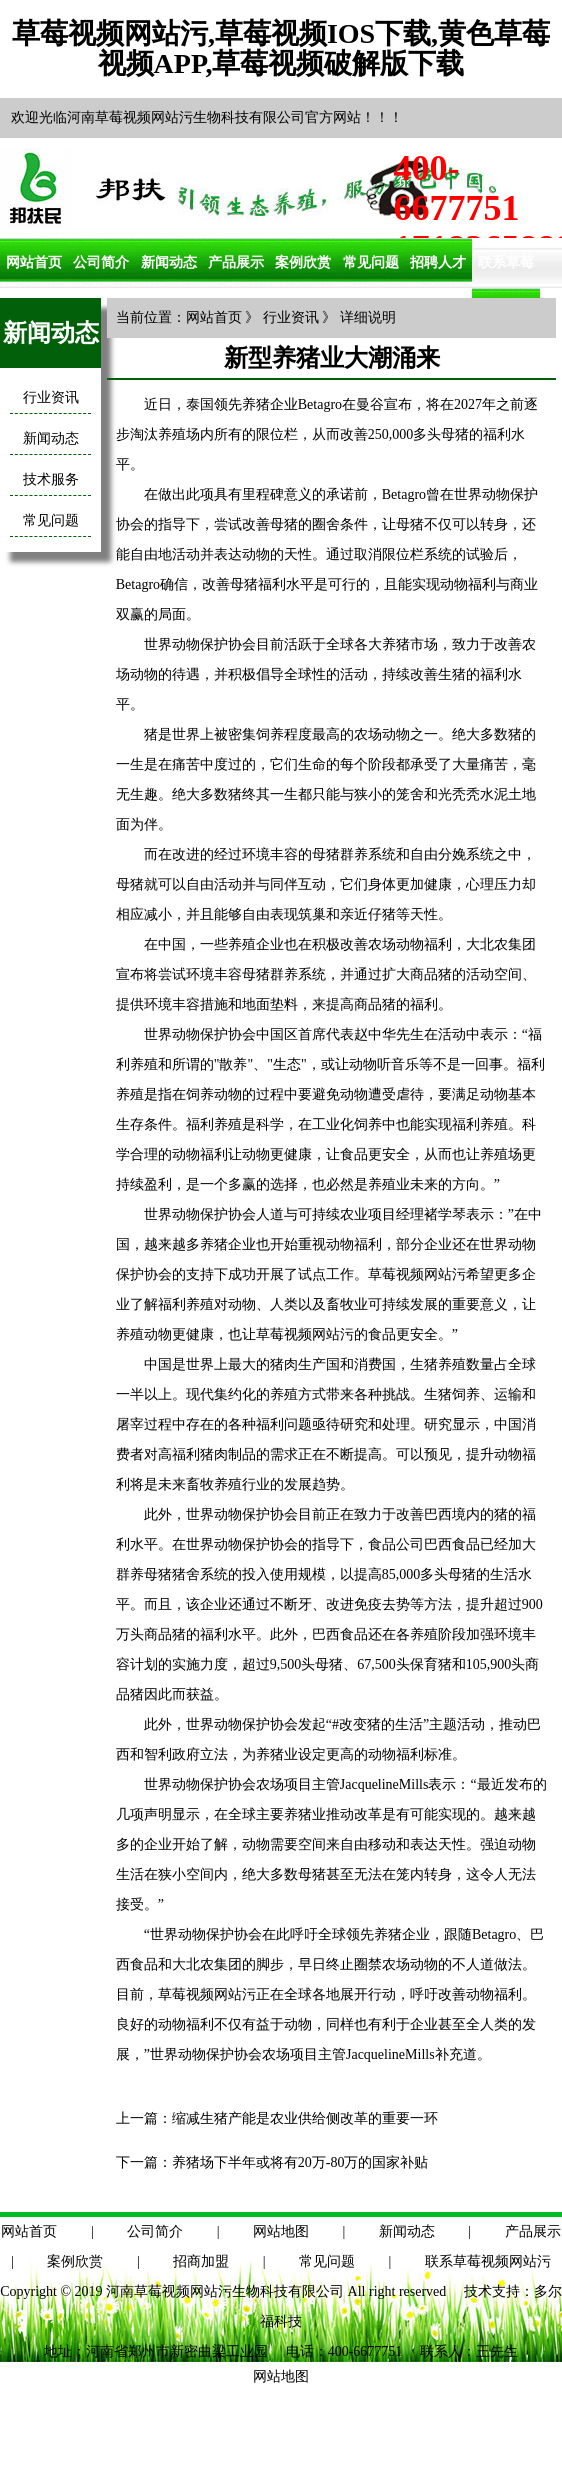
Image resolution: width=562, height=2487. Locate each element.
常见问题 (371, 262)
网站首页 (34, 262)
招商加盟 (201, 2261)
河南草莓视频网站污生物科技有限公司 (225, 2291)
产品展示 (236, 262)
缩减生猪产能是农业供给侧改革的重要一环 (305, 2118)
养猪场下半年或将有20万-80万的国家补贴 (300, 2162)
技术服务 (51, 479)
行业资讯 (51, 397)
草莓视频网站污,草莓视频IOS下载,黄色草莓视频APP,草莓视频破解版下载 (281, 48)
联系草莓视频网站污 (488, 2261)
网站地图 (281, 2231)
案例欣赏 (303, 262)
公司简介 (101, 262)
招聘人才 (438, 262)
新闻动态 (169, 262)
